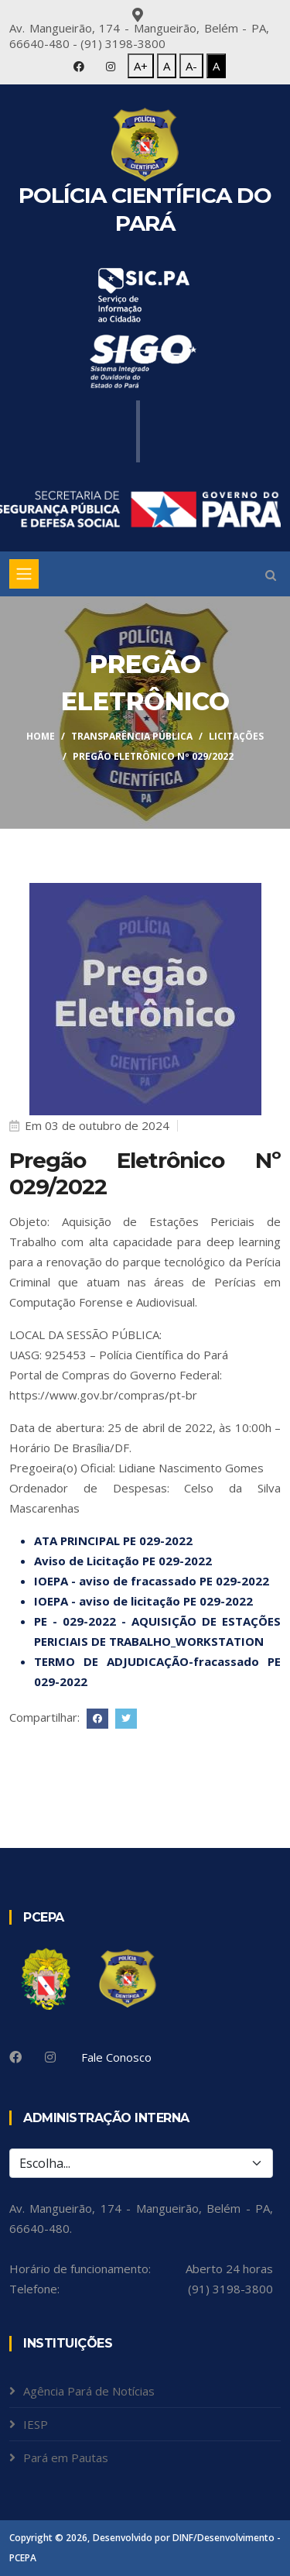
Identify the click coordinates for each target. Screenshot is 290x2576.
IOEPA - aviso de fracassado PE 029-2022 (151, 1581)
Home (40, 736)
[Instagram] (50, 2057)
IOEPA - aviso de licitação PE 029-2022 (143, 1601)
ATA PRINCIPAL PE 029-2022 (113, 1540)
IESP (35, 2424)
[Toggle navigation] (24, 574)
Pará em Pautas (65, 2457)
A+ (141, 66)
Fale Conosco (116, 2057)
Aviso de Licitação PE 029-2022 (123, 1560)
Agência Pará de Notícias (89, 2391)
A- (191, 66)
